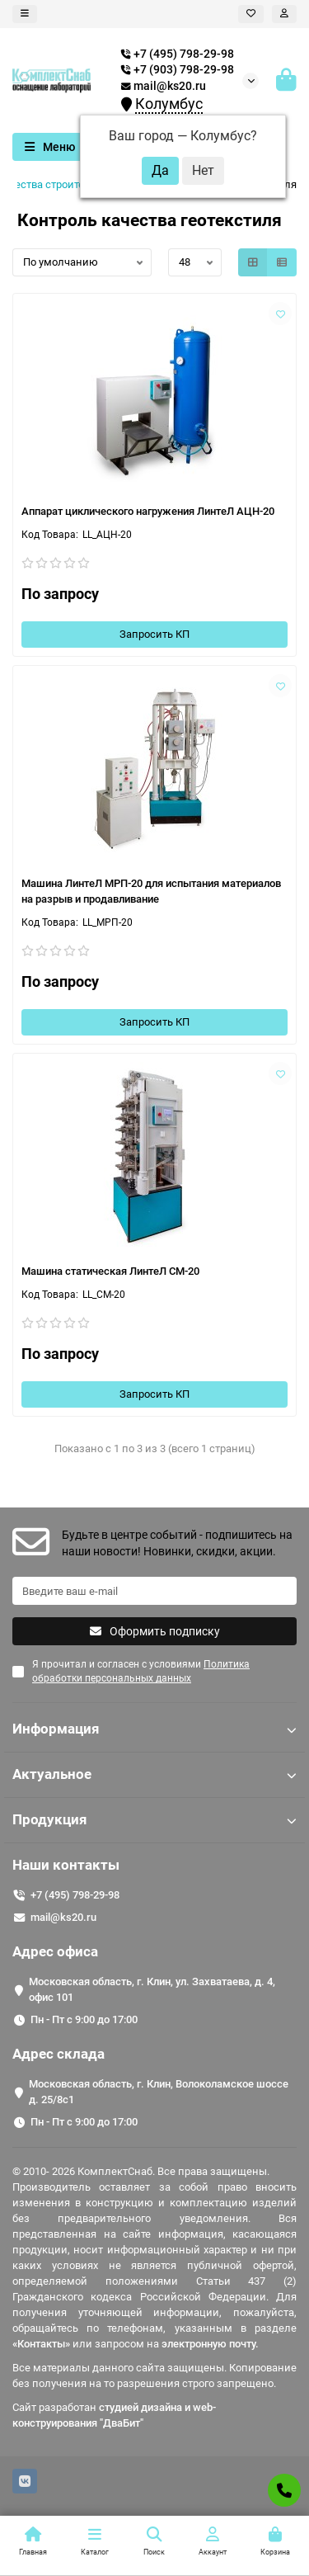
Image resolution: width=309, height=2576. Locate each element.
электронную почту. (210, 2344)
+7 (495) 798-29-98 (74, 1895)
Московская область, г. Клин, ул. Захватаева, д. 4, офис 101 (152, 1989)
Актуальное (154, 1774)
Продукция (154, 1819)
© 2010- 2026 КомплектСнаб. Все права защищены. (140, 2171)
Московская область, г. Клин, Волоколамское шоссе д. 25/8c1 (158, 2092)
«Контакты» (41, 2344)
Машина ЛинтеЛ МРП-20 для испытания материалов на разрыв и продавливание (151, 891)
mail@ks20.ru (163, 85)
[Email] (154, 1591)
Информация (154, 1728)
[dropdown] (24, 14)
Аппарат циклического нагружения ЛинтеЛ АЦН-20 (147, 511)
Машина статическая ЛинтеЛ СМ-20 (110, 1271)
